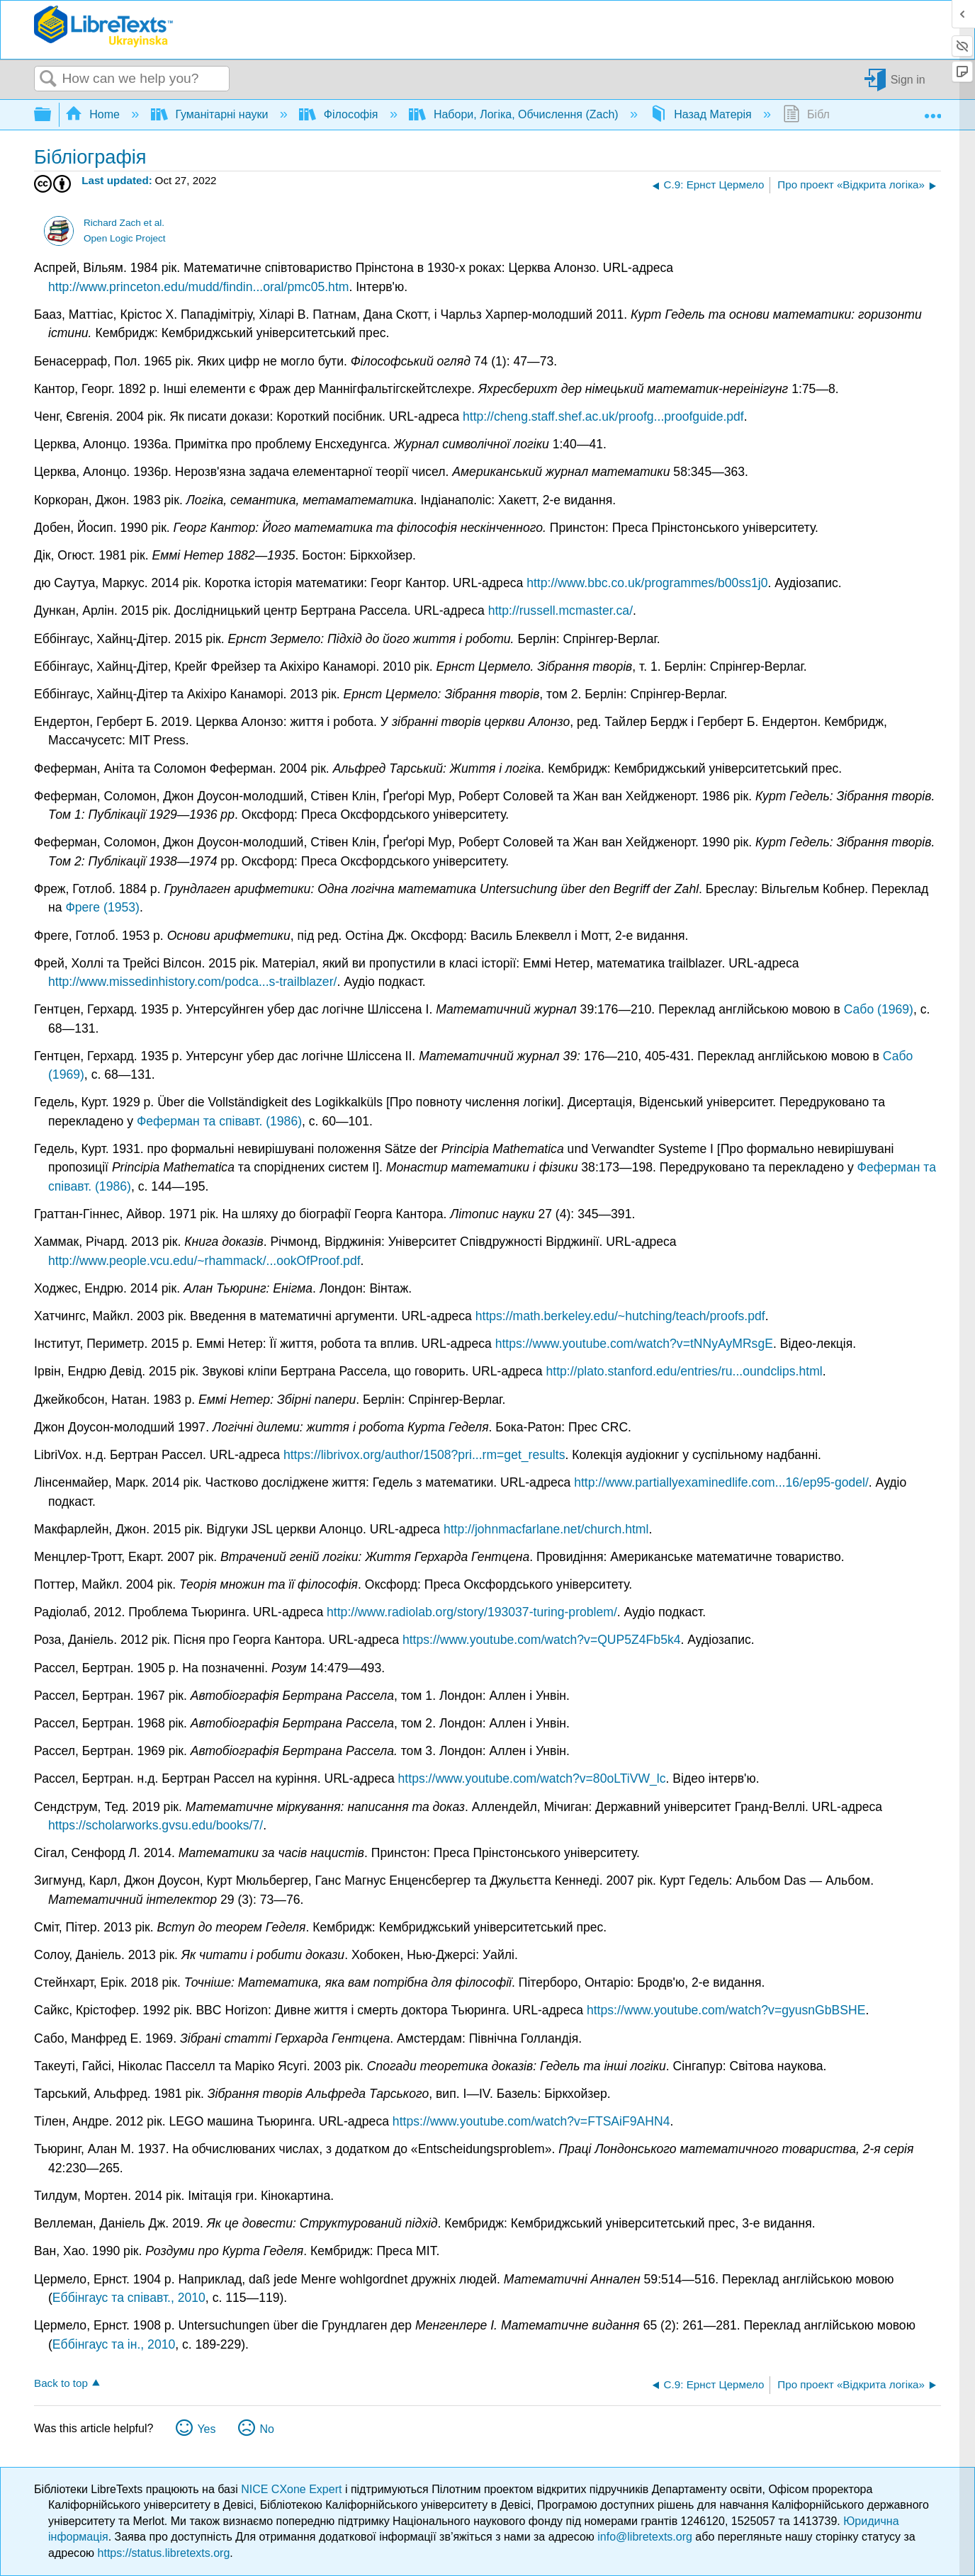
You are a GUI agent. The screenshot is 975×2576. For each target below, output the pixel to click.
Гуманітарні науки (211, 114)
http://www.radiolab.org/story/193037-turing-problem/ (472, 1612)
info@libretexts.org (644, 2537)
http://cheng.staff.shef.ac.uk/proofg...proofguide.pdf (603, 416)
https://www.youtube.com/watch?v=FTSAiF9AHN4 (531, 2121)
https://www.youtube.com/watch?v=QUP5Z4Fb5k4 (541, 1640)
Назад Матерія (702, 114)
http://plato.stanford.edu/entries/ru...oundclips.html (684, 1371)
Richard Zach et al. (124, 222)
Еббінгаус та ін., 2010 (113, 2344)
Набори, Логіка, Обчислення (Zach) (515, 114)
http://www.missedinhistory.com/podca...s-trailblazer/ (192, 982)
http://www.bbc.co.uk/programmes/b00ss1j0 (646, 583)
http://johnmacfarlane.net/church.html (546, 1529)
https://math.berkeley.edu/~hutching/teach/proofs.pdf (620, 1316)
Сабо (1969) (878, 1009)
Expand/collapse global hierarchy (51, 115)
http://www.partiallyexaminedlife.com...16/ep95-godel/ (721, 1482)
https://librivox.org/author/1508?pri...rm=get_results (424, 1455)
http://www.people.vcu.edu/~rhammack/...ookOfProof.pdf (204, 1261)
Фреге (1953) (102, 907)
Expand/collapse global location (932, 110)
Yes (206, 2429)
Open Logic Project (125, 238)
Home (94, 114)
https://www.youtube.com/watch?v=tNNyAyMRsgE (634, 1344)
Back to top (61, 2383)
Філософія (340, 114)
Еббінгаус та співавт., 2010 (128, 2298)
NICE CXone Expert (293, 2489)
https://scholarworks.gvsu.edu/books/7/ (155, 1825)
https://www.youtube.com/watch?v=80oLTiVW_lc (532, 1778)
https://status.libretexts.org (164, 2553)
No (266, 2429)
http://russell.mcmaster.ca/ (560, 610)
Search (48, 79)
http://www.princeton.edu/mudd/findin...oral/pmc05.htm (198, 287)
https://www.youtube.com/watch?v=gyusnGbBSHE (726, 2010)
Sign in (908, 79)
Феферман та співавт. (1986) (219, 1121)
